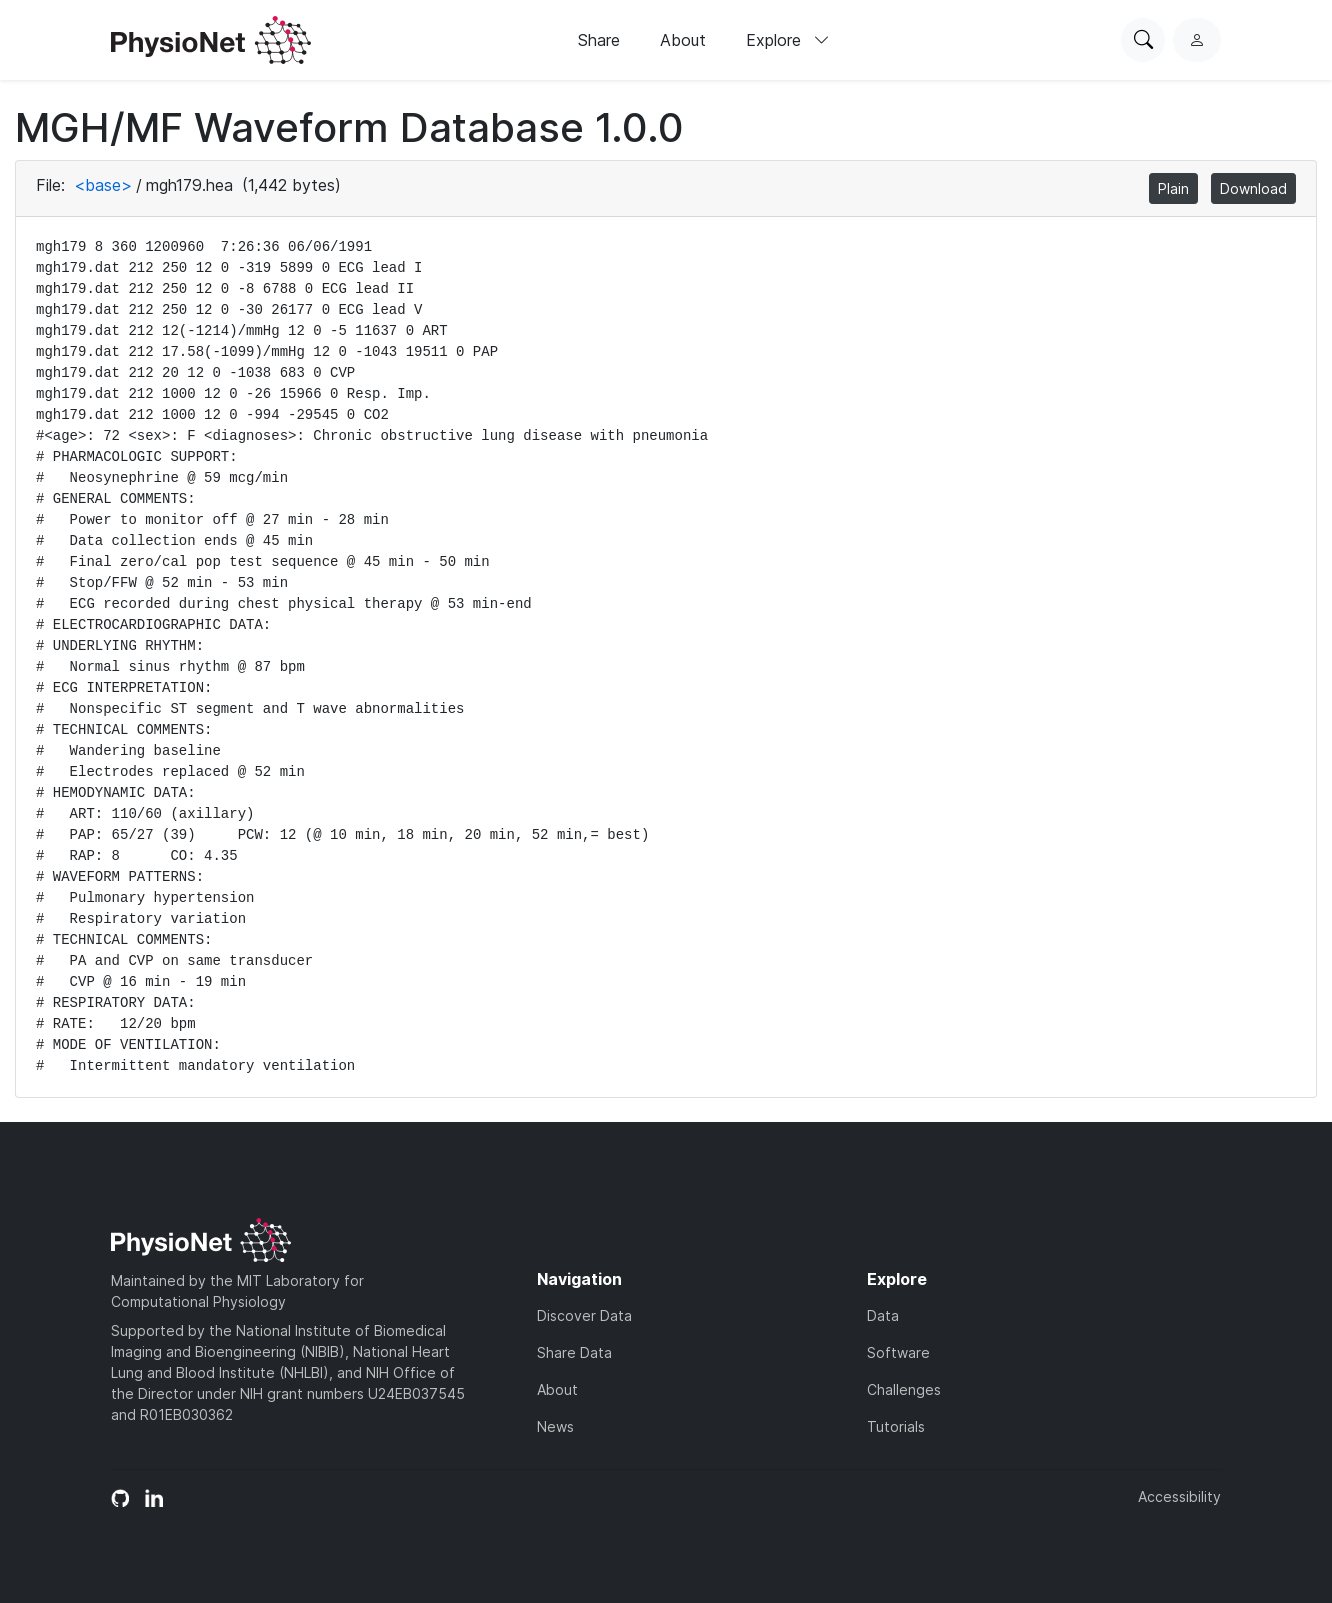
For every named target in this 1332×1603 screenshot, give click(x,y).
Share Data (574, 1352)
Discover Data (584, 1315)
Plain (1173, 188)
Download (1253, 188)
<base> (103, 185)
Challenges (904, 1389)
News (555, 1426)
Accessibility (1179, 1496)
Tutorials (896, 1426)
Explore (788, 40)
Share (599, 40)
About (683, 40)
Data (883, 1315)
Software (898, 1352)
